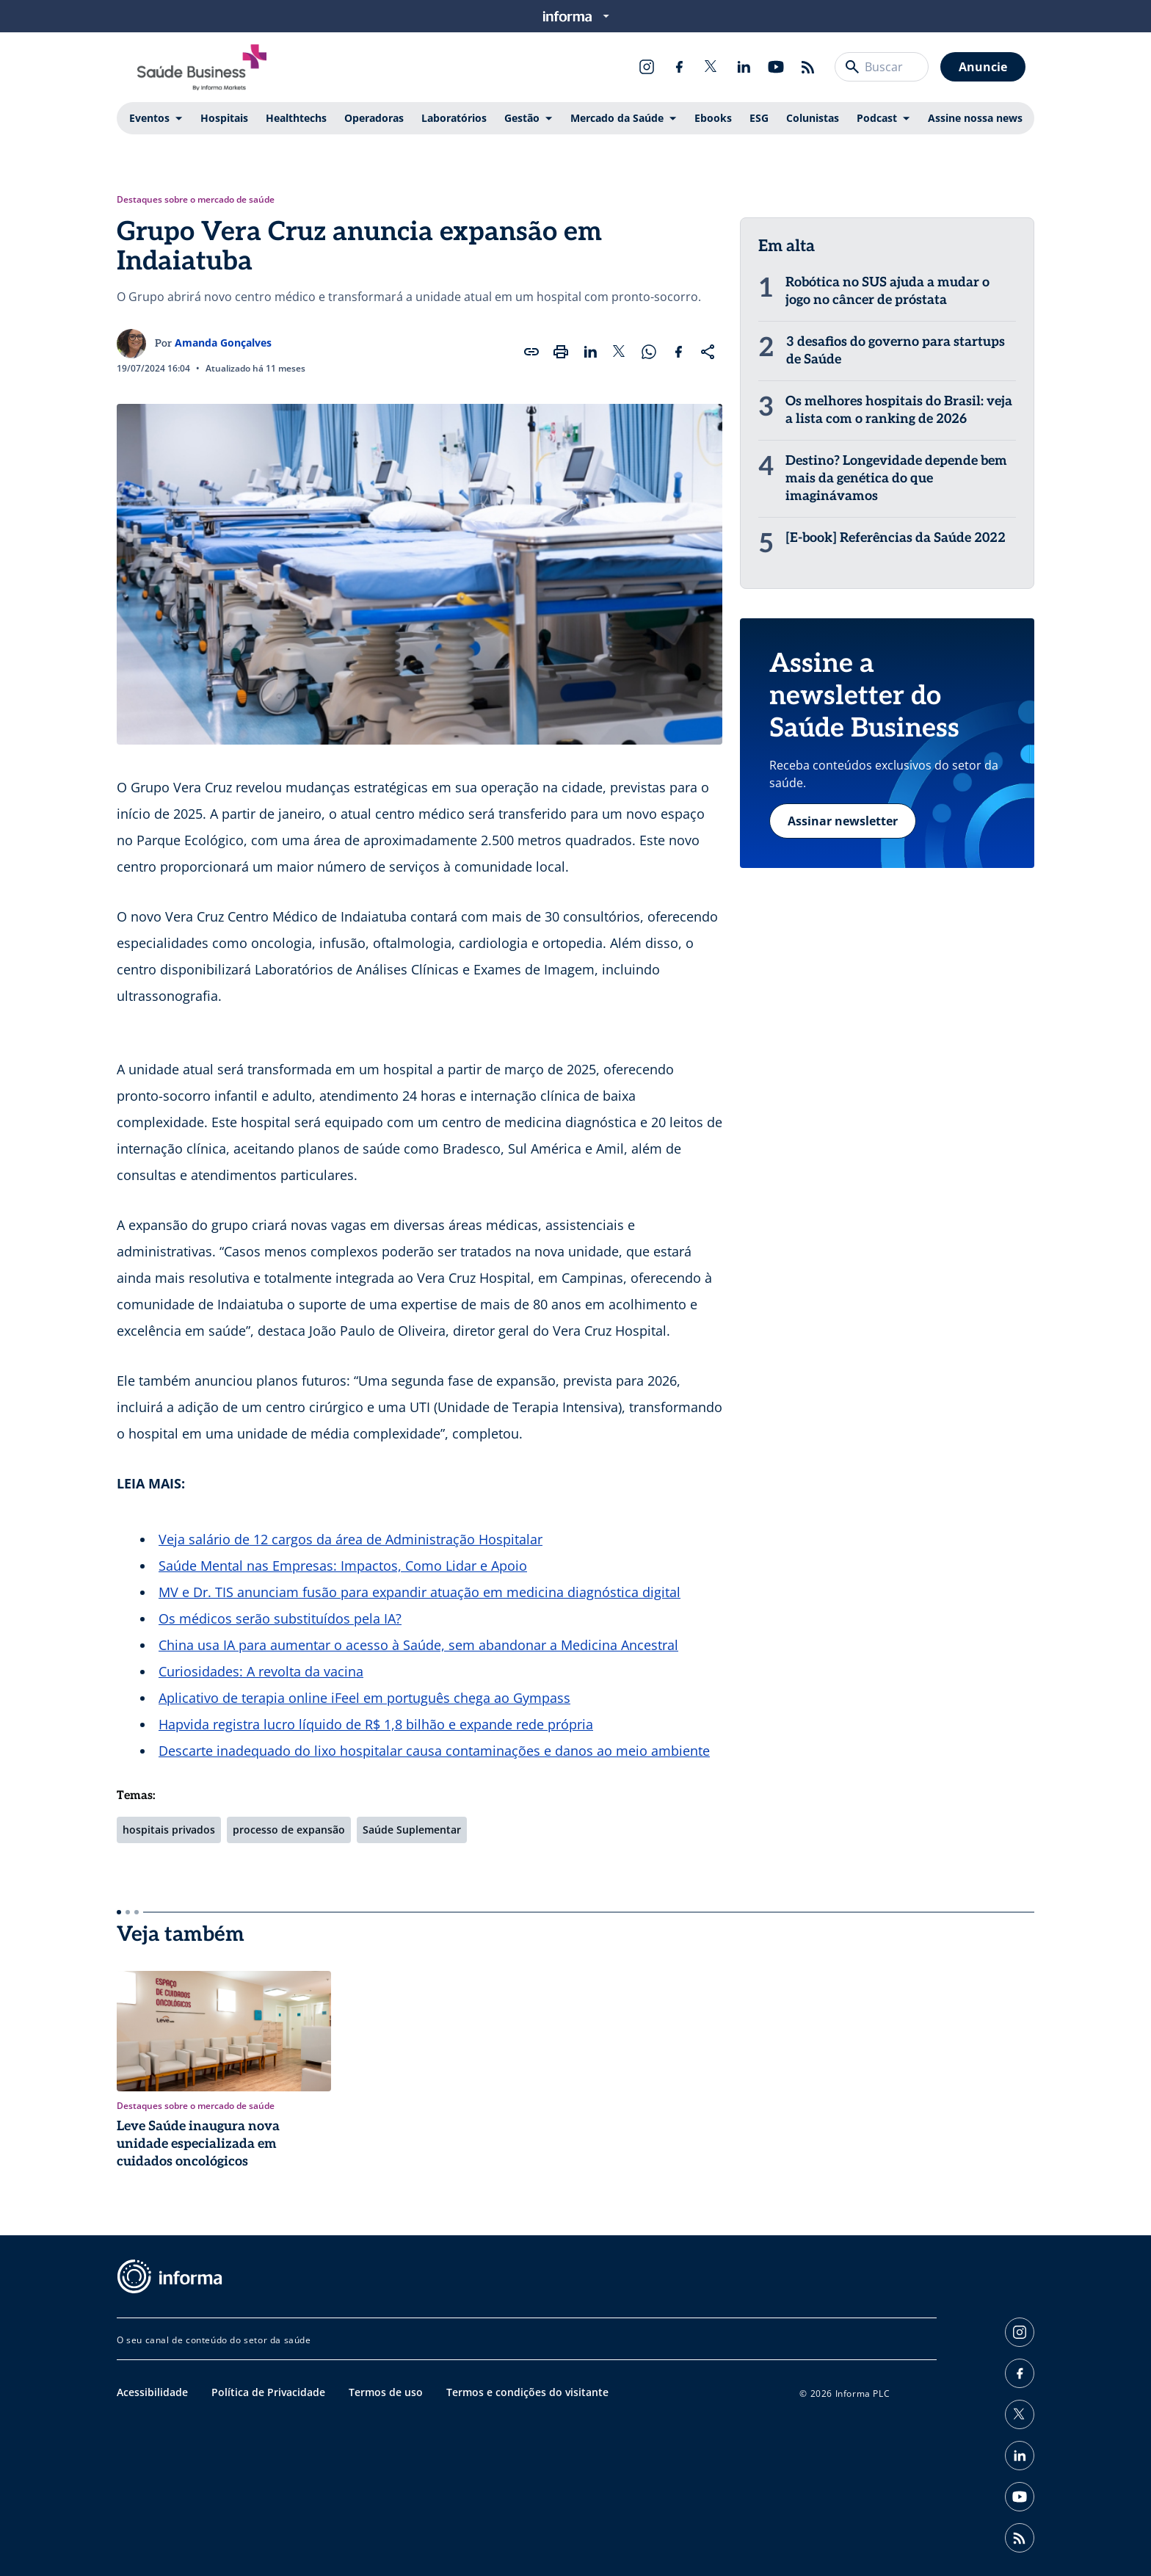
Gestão (522, 118)
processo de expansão (289, 1830)
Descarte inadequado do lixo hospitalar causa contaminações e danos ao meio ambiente (434, 1750)
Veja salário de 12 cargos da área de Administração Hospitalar (350, 1539)
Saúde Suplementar (412, 1830)
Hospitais (224, 118)
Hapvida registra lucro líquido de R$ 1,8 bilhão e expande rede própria (376, 1724)
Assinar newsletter (843, 821)
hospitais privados (169, 1830)
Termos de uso (386, 2392)
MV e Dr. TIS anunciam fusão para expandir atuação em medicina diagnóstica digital (419, 1592)
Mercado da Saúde (617, 118)
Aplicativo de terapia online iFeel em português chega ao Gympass (364, 1698)
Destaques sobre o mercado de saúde (196, 200)
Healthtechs (296, 118)
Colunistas (812, 118)
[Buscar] (852, 67)
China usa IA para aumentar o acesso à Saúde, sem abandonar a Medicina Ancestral (418, 1645)
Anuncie (983, 67)
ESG (759, 118)
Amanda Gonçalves (223, 343)
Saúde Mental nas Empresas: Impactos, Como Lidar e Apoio (343, 1565)
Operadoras (374, 118)
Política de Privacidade (268, 2392)
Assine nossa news (975, 118)
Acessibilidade (152, 2392)
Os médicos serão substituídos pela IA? (280, 1618)
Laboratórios (454, 118)
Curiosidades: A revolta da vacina (261, 1671)
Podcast (877, 118)
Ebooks (713, 118)
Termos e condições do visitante (527, 2392)
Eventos (149, 118)
